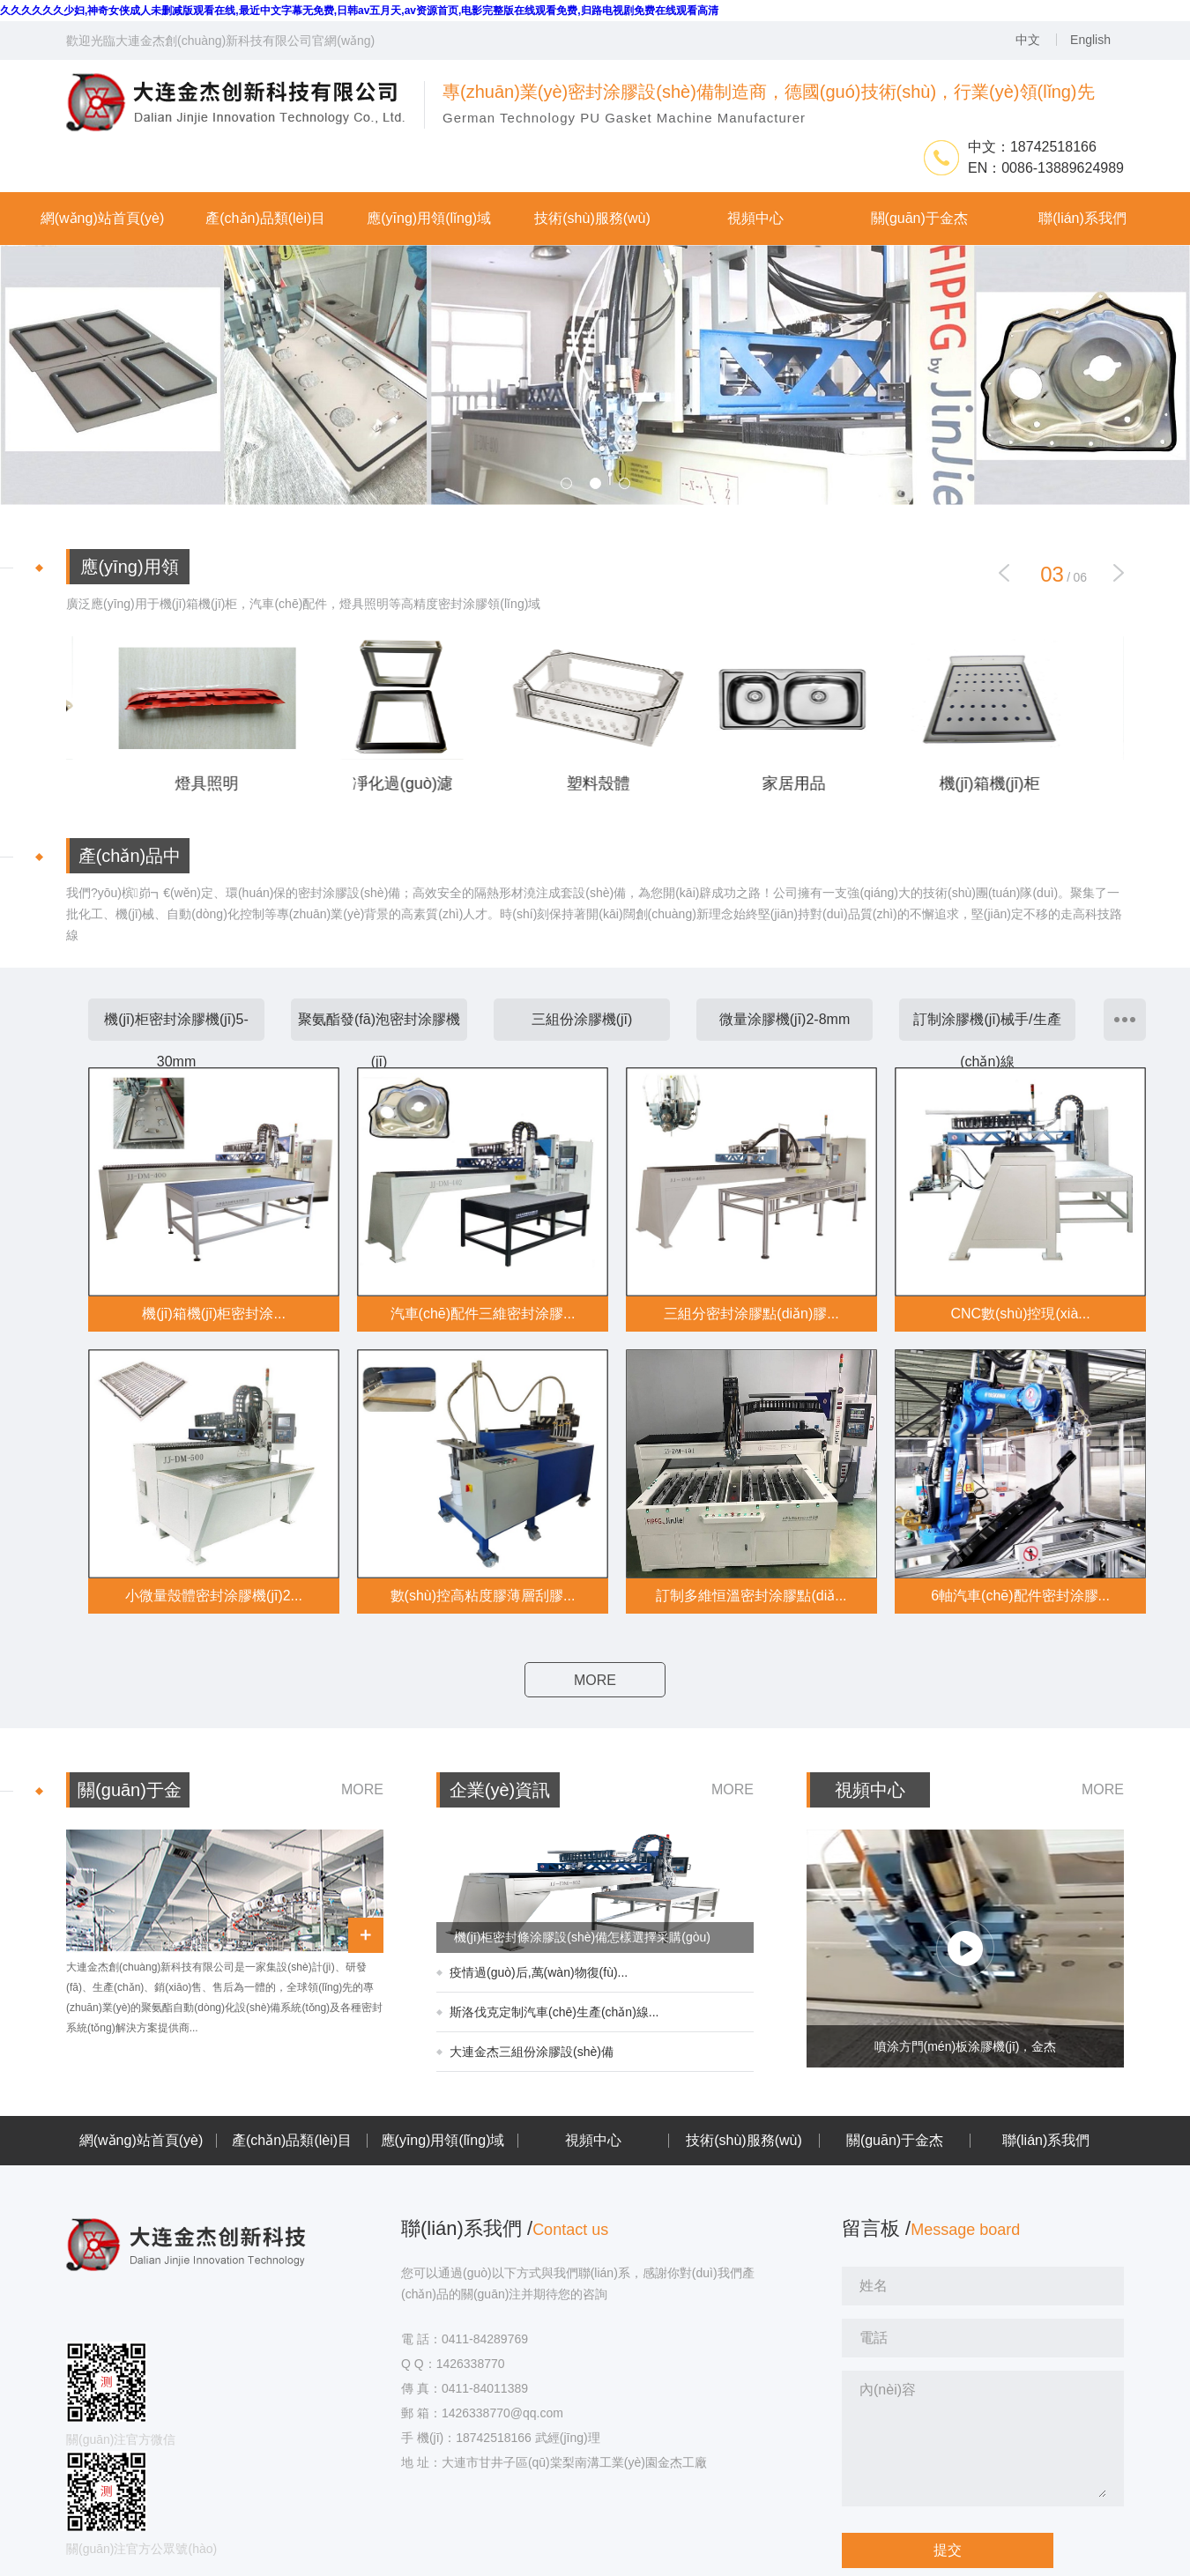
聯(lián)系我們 (1046, 2141)
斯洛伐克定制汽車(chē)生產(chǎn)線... (554, 2012)
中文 (1027, 39)
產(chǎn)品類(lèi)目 (292, 2141)
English (1090, 39)
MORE (595, 1680)
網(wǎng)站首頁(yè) (141, 2141)
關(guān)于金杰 (894, 2141)
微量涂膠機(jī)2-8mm (784, 1019)
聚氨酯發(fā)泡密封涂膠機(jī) (379, 1040)
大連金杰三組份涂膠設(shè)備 (532, 2052)
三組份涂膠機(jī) (582, 1019)
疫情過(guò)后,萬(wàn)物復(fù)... (539, 1972)
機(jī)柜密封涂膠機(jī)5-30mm (176, 1040)
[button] (1118, 573)
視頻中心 (593, 2141)
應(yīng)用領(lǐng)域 (443, 2141)
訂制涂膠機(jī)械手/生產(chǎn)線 (986, 1040)
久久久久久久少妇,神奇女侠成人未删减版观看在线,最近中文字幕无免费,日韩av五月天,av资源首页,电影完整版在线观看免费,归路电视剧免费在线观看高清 (359, 10)
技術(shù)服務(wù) (744, 2141)
